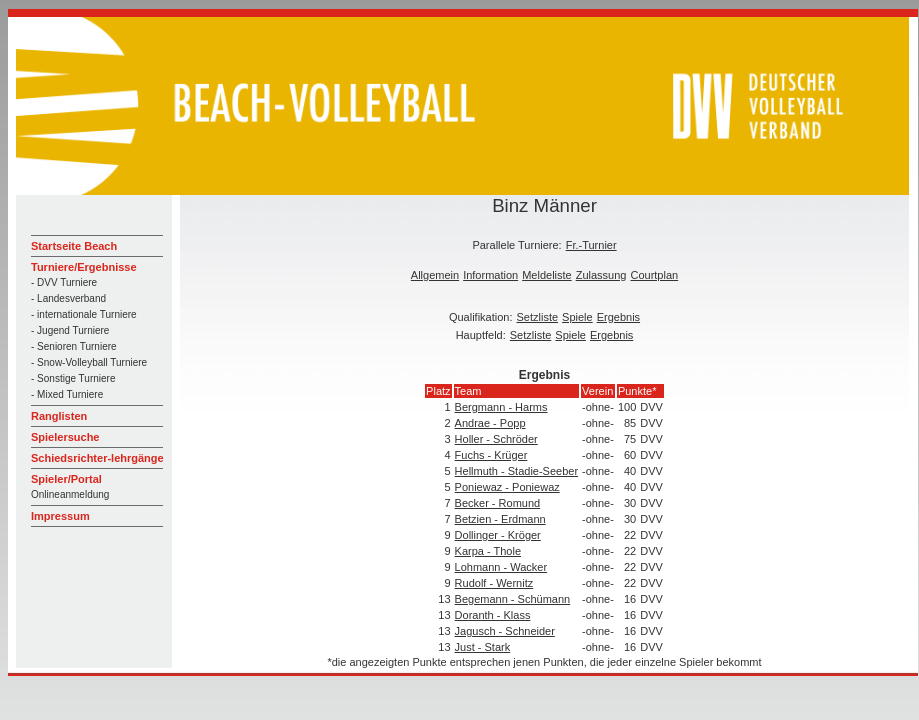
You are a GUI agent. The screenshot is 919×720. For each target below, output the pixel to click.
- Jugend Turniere (70, 330)
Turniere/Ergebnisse (84, 267)
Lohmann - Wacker (501, 567)
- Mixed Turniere (67, 394)
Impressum (60, 516)
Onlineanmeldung (70, 494)
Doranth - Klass (493, 615)
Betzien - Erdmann (500, 519)
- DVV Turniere (64, 282)
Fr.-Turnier (591, 245)
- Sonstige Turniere (73, 378)
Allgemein (435, 275)
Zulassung (601, 275)
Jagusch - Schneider (505, 631)
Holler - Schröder (496, 439)
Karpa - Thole (488, 551)
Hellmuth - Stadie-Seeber (517, 471)
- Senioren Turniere (74, 346)
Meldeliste (547, 275)
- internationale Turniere (84, 314)
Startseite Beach (74, 246)
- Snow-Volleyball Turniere (89, 362)
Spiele (577, 317)
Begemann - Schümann (513, 599)
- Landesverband (68, 298)
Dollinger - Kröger (498, 535)
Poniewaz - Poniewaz (507, 487)
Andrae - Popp (490, 423)
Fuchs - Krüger (491, 455)
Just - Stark (483, 647)
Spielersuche (65, 437)
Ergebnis (618, 317)
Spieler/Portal (66, 479)
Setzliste (538, 317)
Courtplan (654, 275)
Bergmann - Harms (501, 407)
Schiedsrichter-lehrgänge (97, 458)
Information (490, 275)
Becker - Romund (498, 503)
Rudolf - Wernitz (494, 583)
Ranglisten (59, 416)
